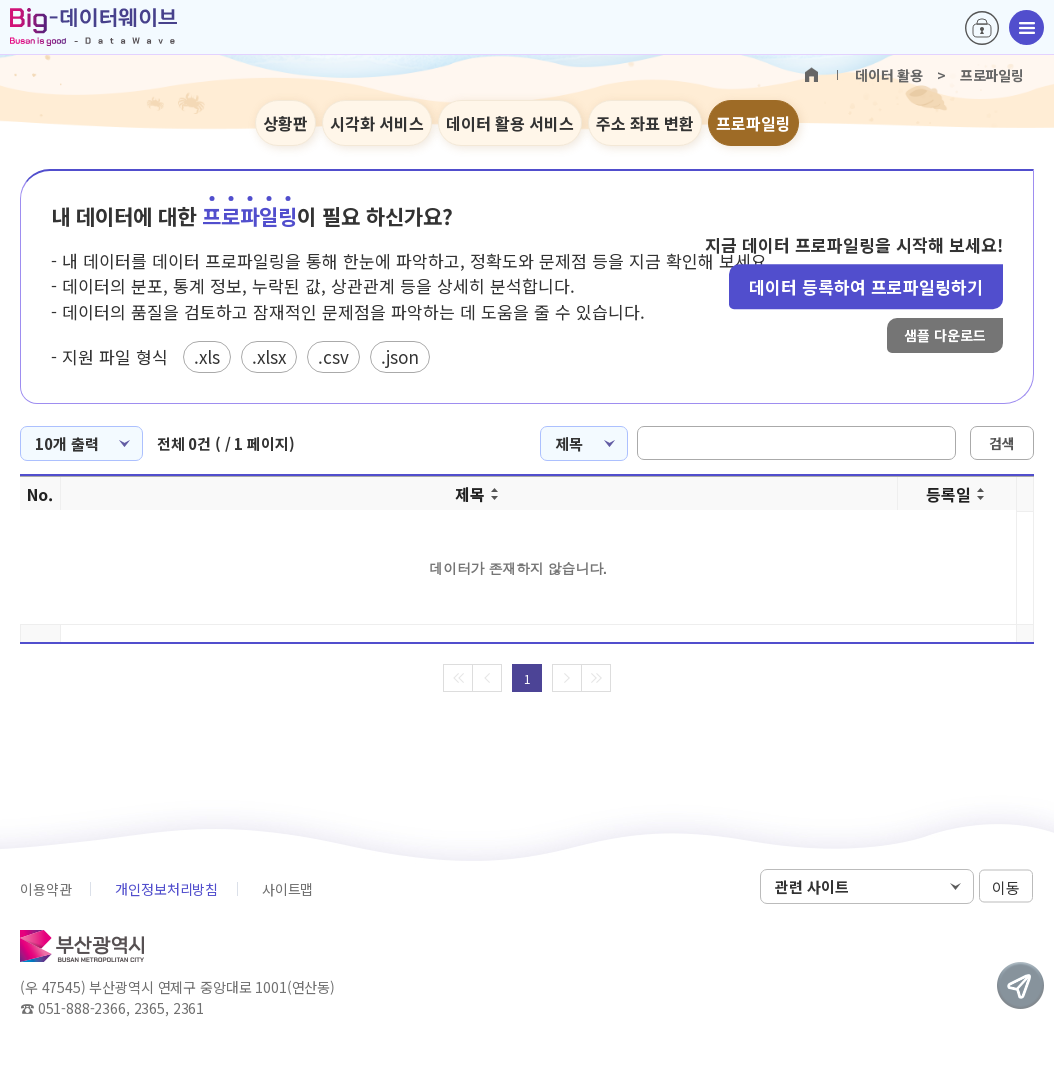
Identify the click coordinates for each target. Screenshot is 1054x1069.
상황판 (285, 123)
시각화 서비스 (377, 123)
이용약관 (45, 889)
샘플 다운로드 (945, 335)
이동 (1006, 887)
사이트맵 (287, 889)
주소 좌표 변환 (645, 123)
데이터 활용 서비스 (510, 123)
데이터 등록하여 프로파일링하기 (866, 286)
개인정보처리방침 (166, 889)
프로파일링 (753, 123)
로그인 (982, 28)
